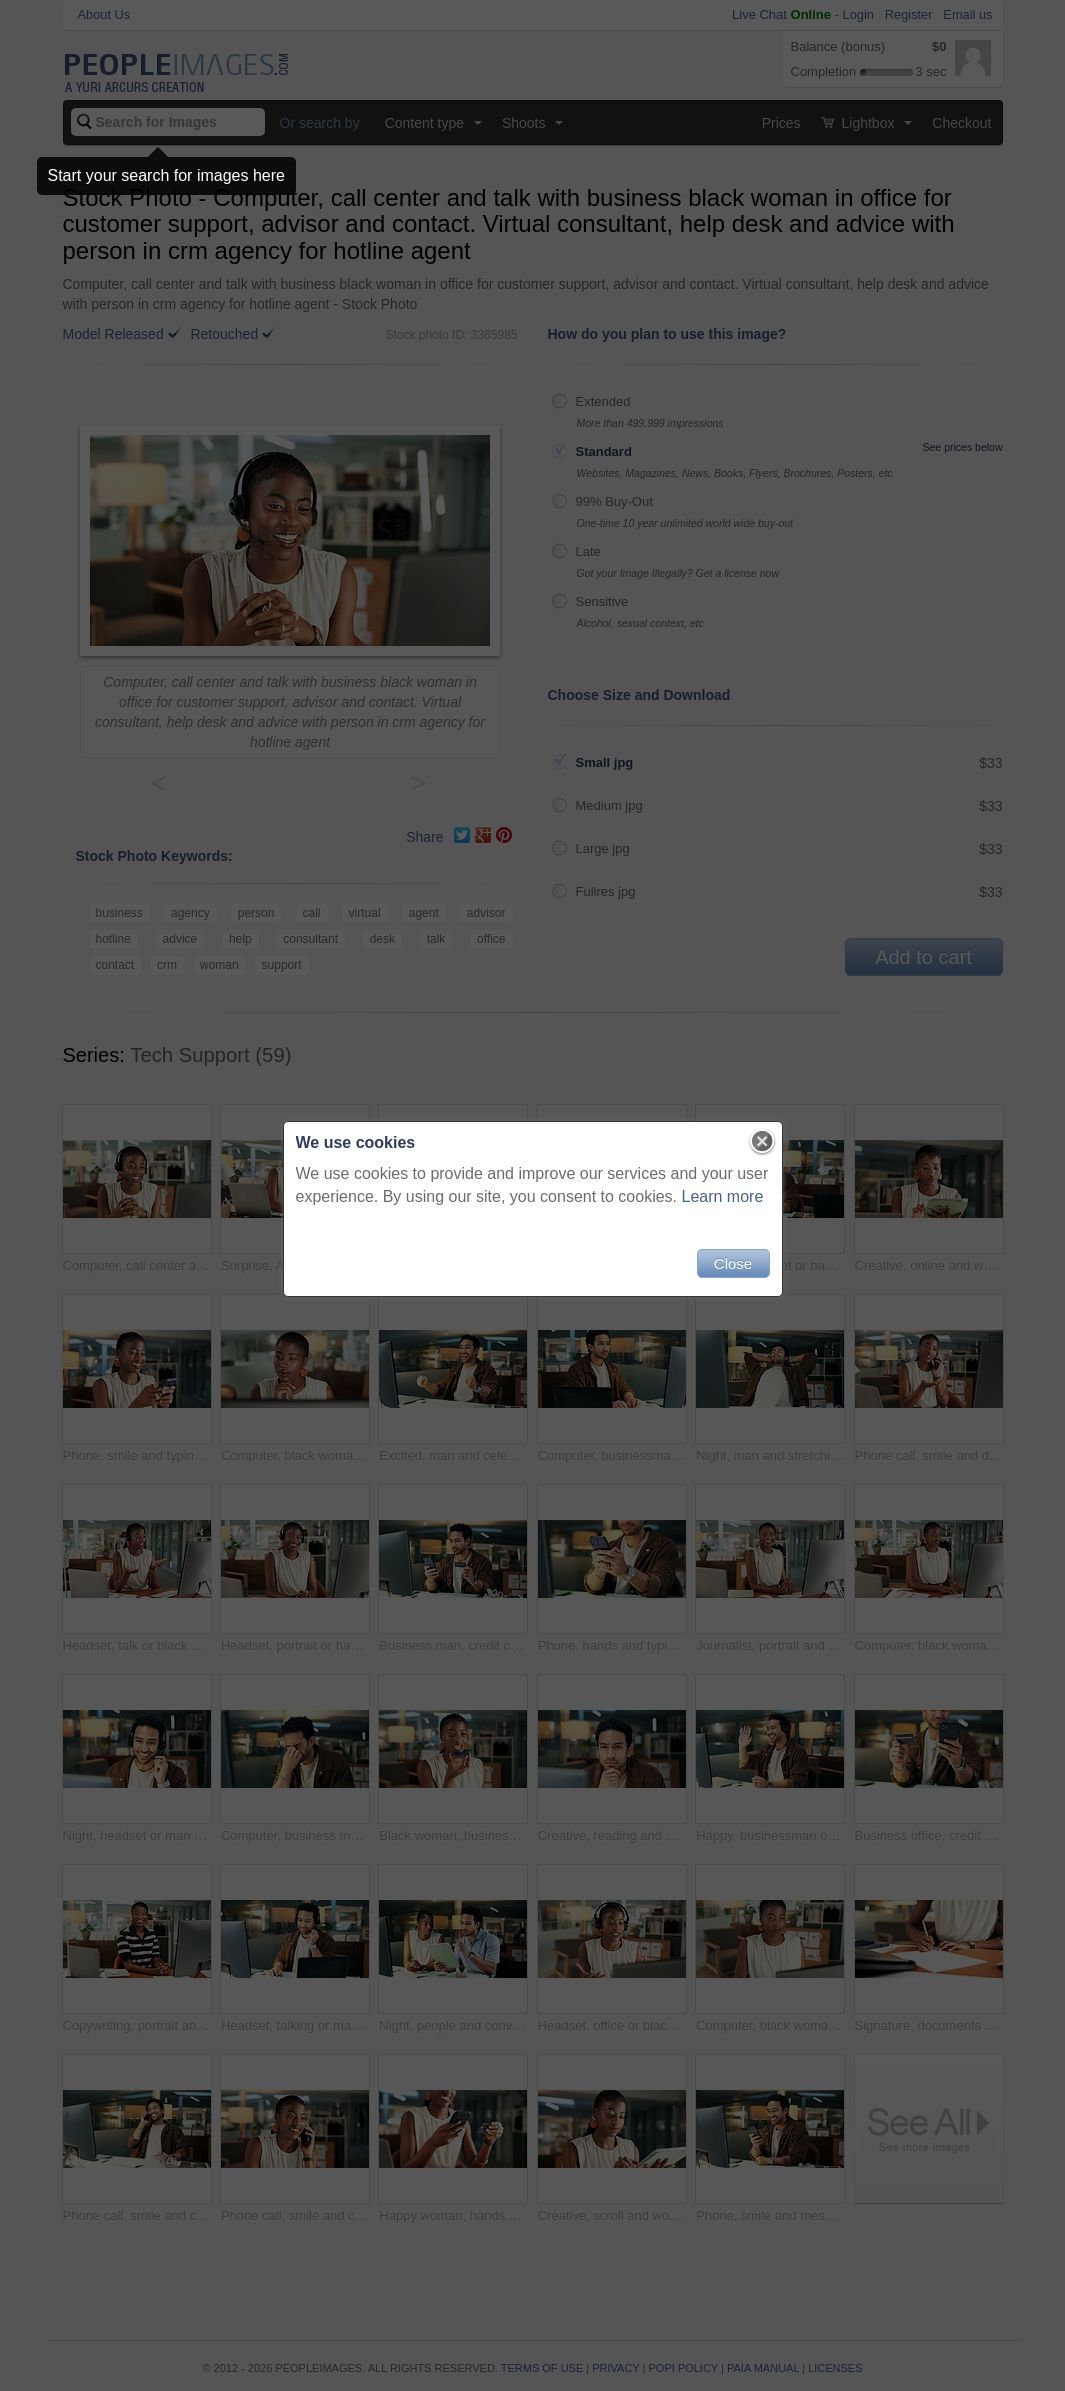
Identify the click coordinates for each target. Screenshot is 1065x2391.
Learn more (723, 1196)
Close (733, 1263)
